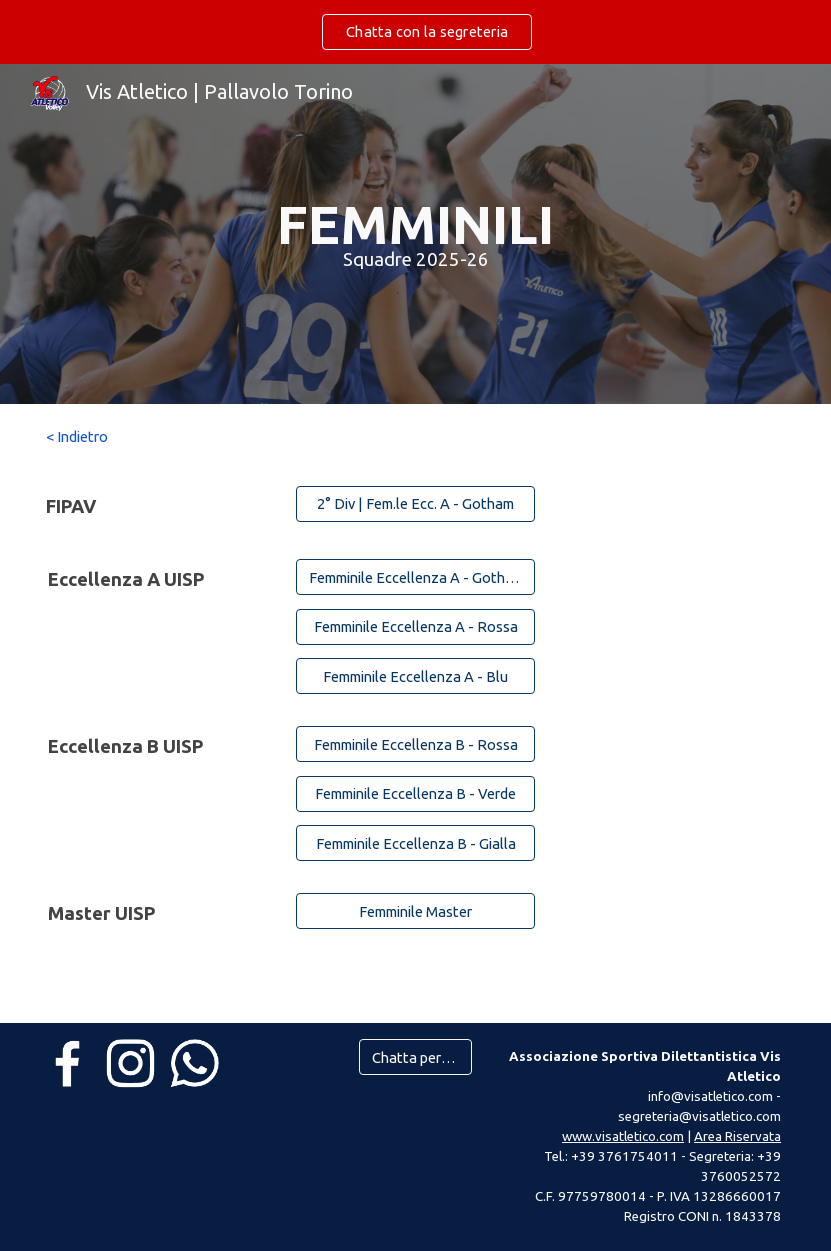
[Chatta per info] (415, 1057)
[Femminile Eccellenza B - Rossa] (415, 744)
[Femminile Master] (415, 911)
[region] (415, 32)
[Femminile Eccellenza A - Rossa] (415, 627)
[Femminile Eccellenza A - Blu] (415, 676)
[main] (416, 233)
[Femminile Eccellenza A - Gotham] (415, 577)
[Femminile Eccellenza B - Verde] (415, 793)
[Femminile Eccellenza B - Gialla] (415, 843)
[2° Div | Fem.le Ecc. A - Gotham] (415, 503)
